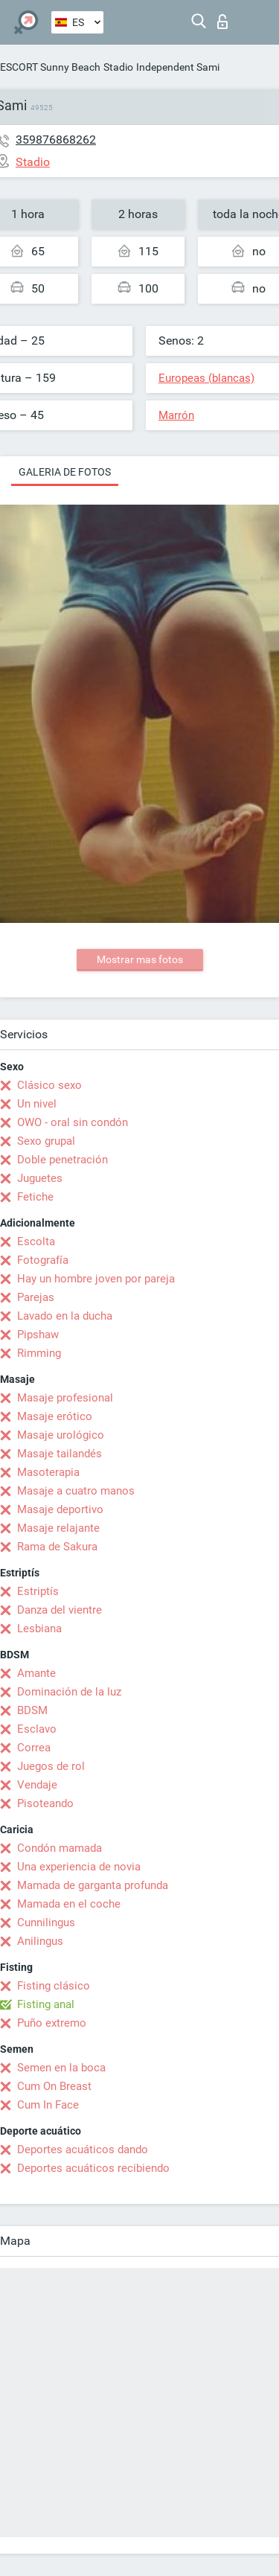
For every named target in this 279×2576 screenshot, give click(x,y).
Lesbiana (39, 1628)
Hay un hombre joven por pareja (96, 1278)
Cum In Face (48, 2105)
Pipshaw (38, 1334)
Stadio (118, 67)
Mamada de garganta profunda (92, 1885)
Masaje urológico (60, 1435)
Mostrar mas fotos (140, 959)
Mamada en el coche (69, 1904)
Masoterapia (48, 1472)
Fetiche (35, 1197)
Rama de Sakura (57, 1546)
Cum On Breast (54, 2086)
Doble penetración (62, 1159)
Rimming (39, 1353)
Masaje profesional (65, 1397)
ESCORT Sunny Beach (50, 67)
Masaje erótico (54, 1416)
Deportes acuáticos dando (82, 2149)
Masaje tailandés (59, 1453)
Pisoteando (45, 1803)
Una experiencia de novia (79, 1866)
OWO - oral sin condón (72, 1122)
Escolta (36, 1241)
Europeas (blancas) (206, 378)
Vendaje (37, 1785)
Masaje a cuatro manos (76, 1491)
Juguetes (39, 1178)
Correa (34, 1747)
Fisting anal (45, 2004)
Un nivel (37, 1103)
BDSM (32, 1710)
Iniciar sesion (222, 21)
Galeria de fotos (65, 472)
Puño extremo (51, 2023)
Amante (36, 1673)
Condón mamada (59, 1848)
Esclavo (37, 1729)
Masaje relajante (58, 1528)
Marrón (176, 415)
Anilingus (40, 1941)
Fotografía (42, 1260)
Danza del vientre (59, 1610)
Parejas (35, 1297)
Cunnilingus (46, 1922)
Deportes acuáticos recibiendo (93, 2168)
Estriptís (38, 1591)
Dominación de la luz (69, 1691)
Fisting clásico (53, 1985)
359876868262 (56, 139)
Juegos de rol (51, 1766)
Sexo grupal (46, 1141)
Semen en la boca (61, 2067)
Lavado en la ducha (64, 1316)
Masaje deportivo (60, 1509)
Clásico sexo (49, 1085)
